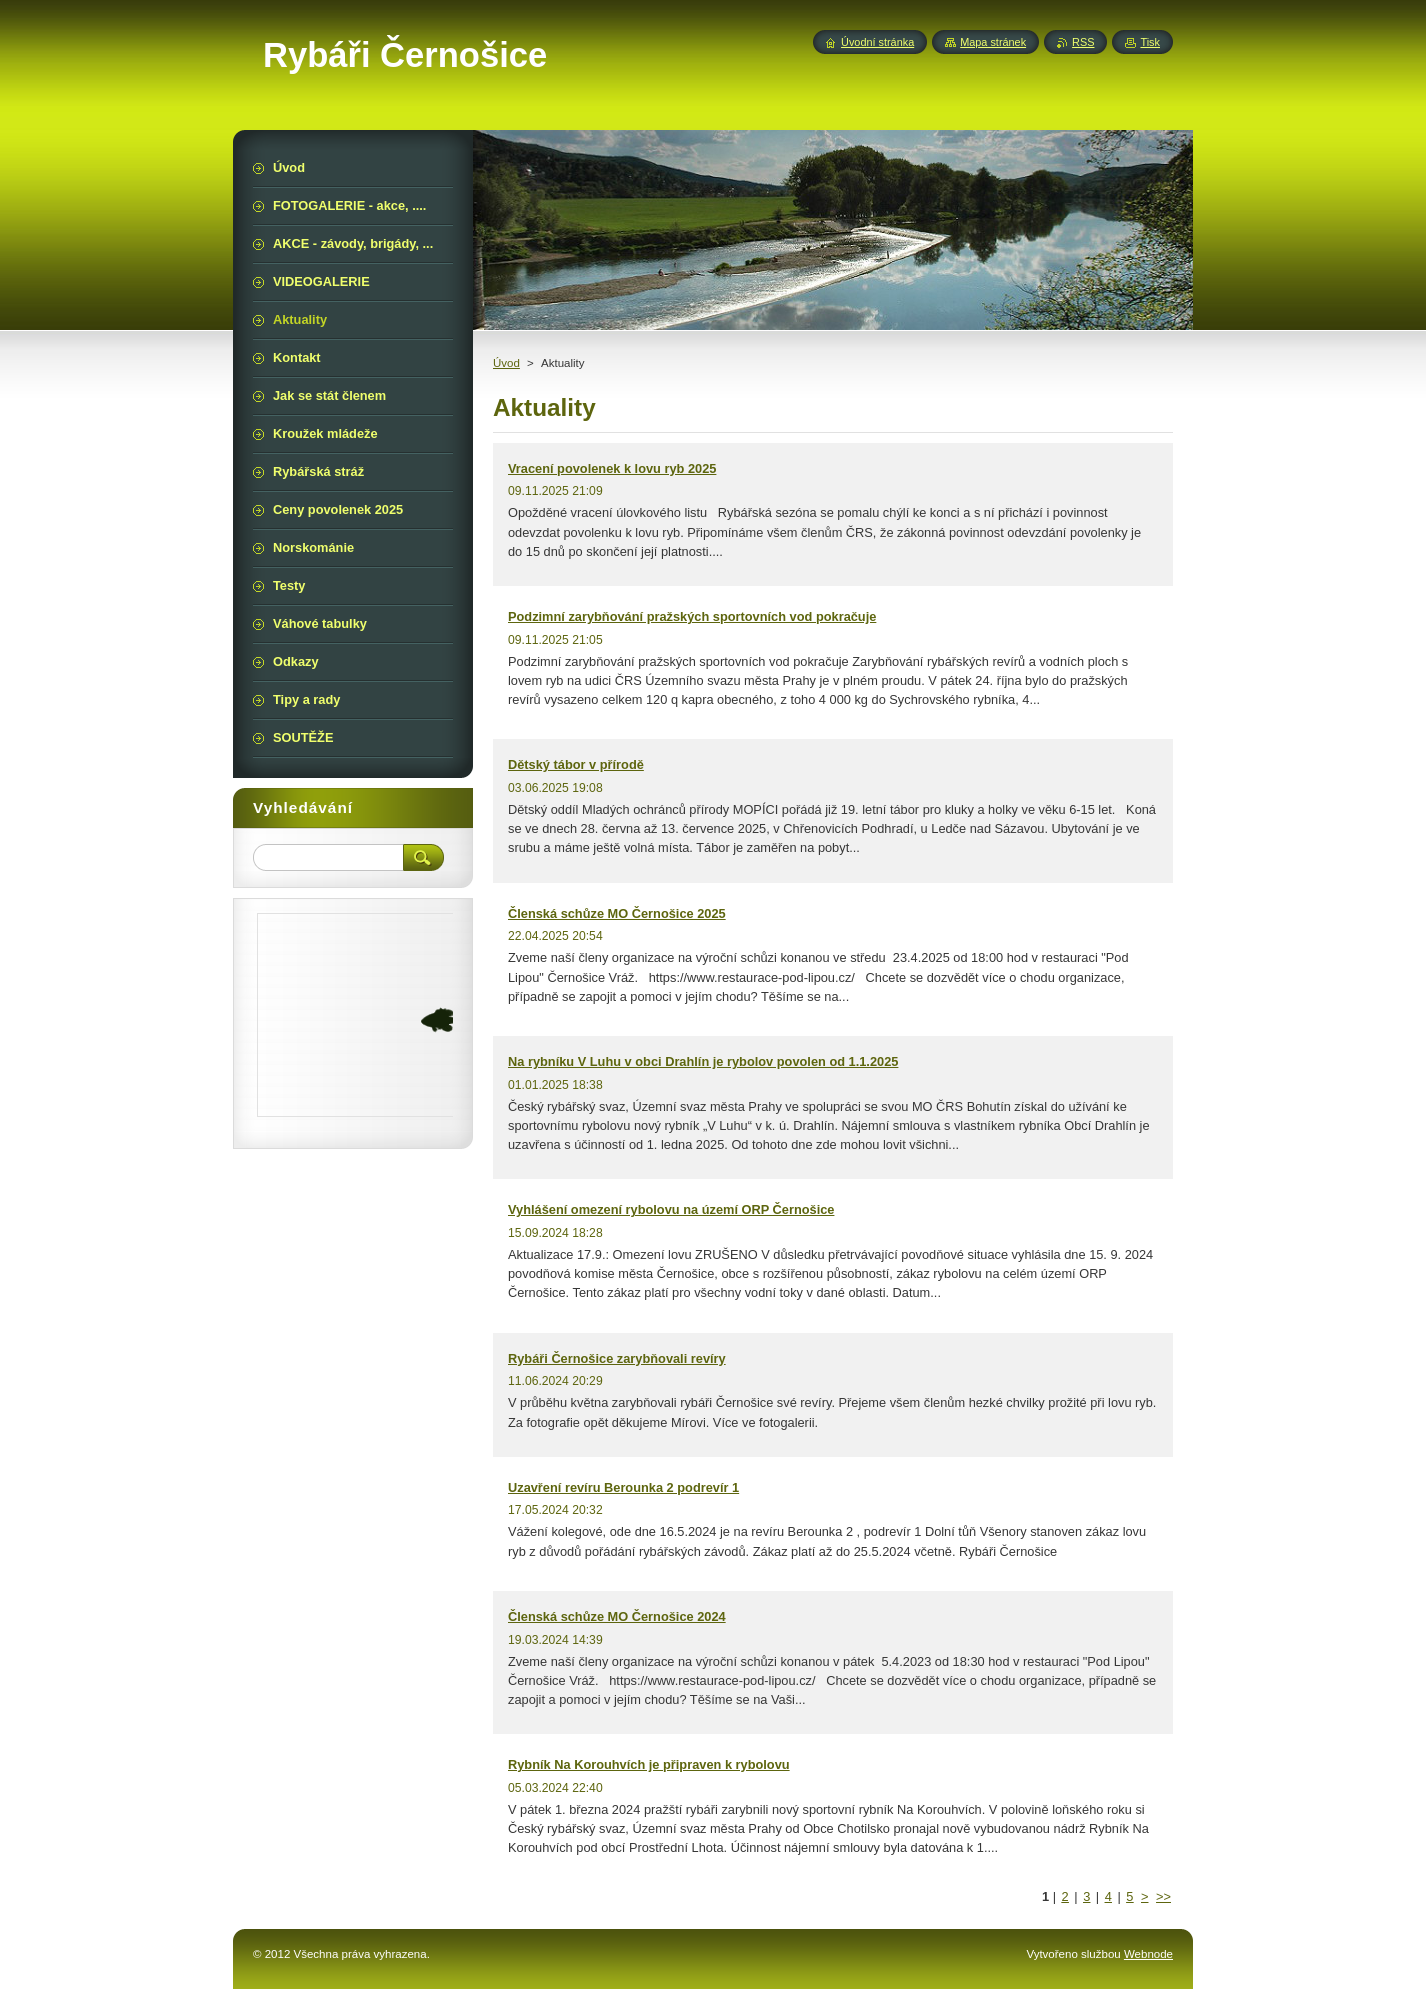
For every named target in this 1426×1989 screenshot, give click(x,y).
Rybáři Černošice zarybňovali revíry (617, 1358)
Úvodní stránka (877, 42)
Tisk (1150, 42)
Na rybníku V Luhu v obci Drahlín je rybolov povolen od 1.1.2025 (703, 1061)
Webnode (1148, 1954)
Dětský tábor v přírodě (576, 764)
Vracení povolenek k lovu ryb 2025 (612, 468)
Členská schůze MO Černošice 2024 (617, 1616)
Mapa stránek (993, 42)
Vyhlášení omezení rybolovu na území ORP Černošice (671, 1209)
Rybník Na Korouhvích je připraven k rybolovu (649, 1764)
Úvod (506, 363)
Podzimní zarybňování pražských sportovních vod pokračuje (692, 616)
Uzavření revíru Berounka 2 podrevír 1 (623, 1487)
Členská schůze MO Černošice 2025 (617, 913)
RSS (1083, 42)
